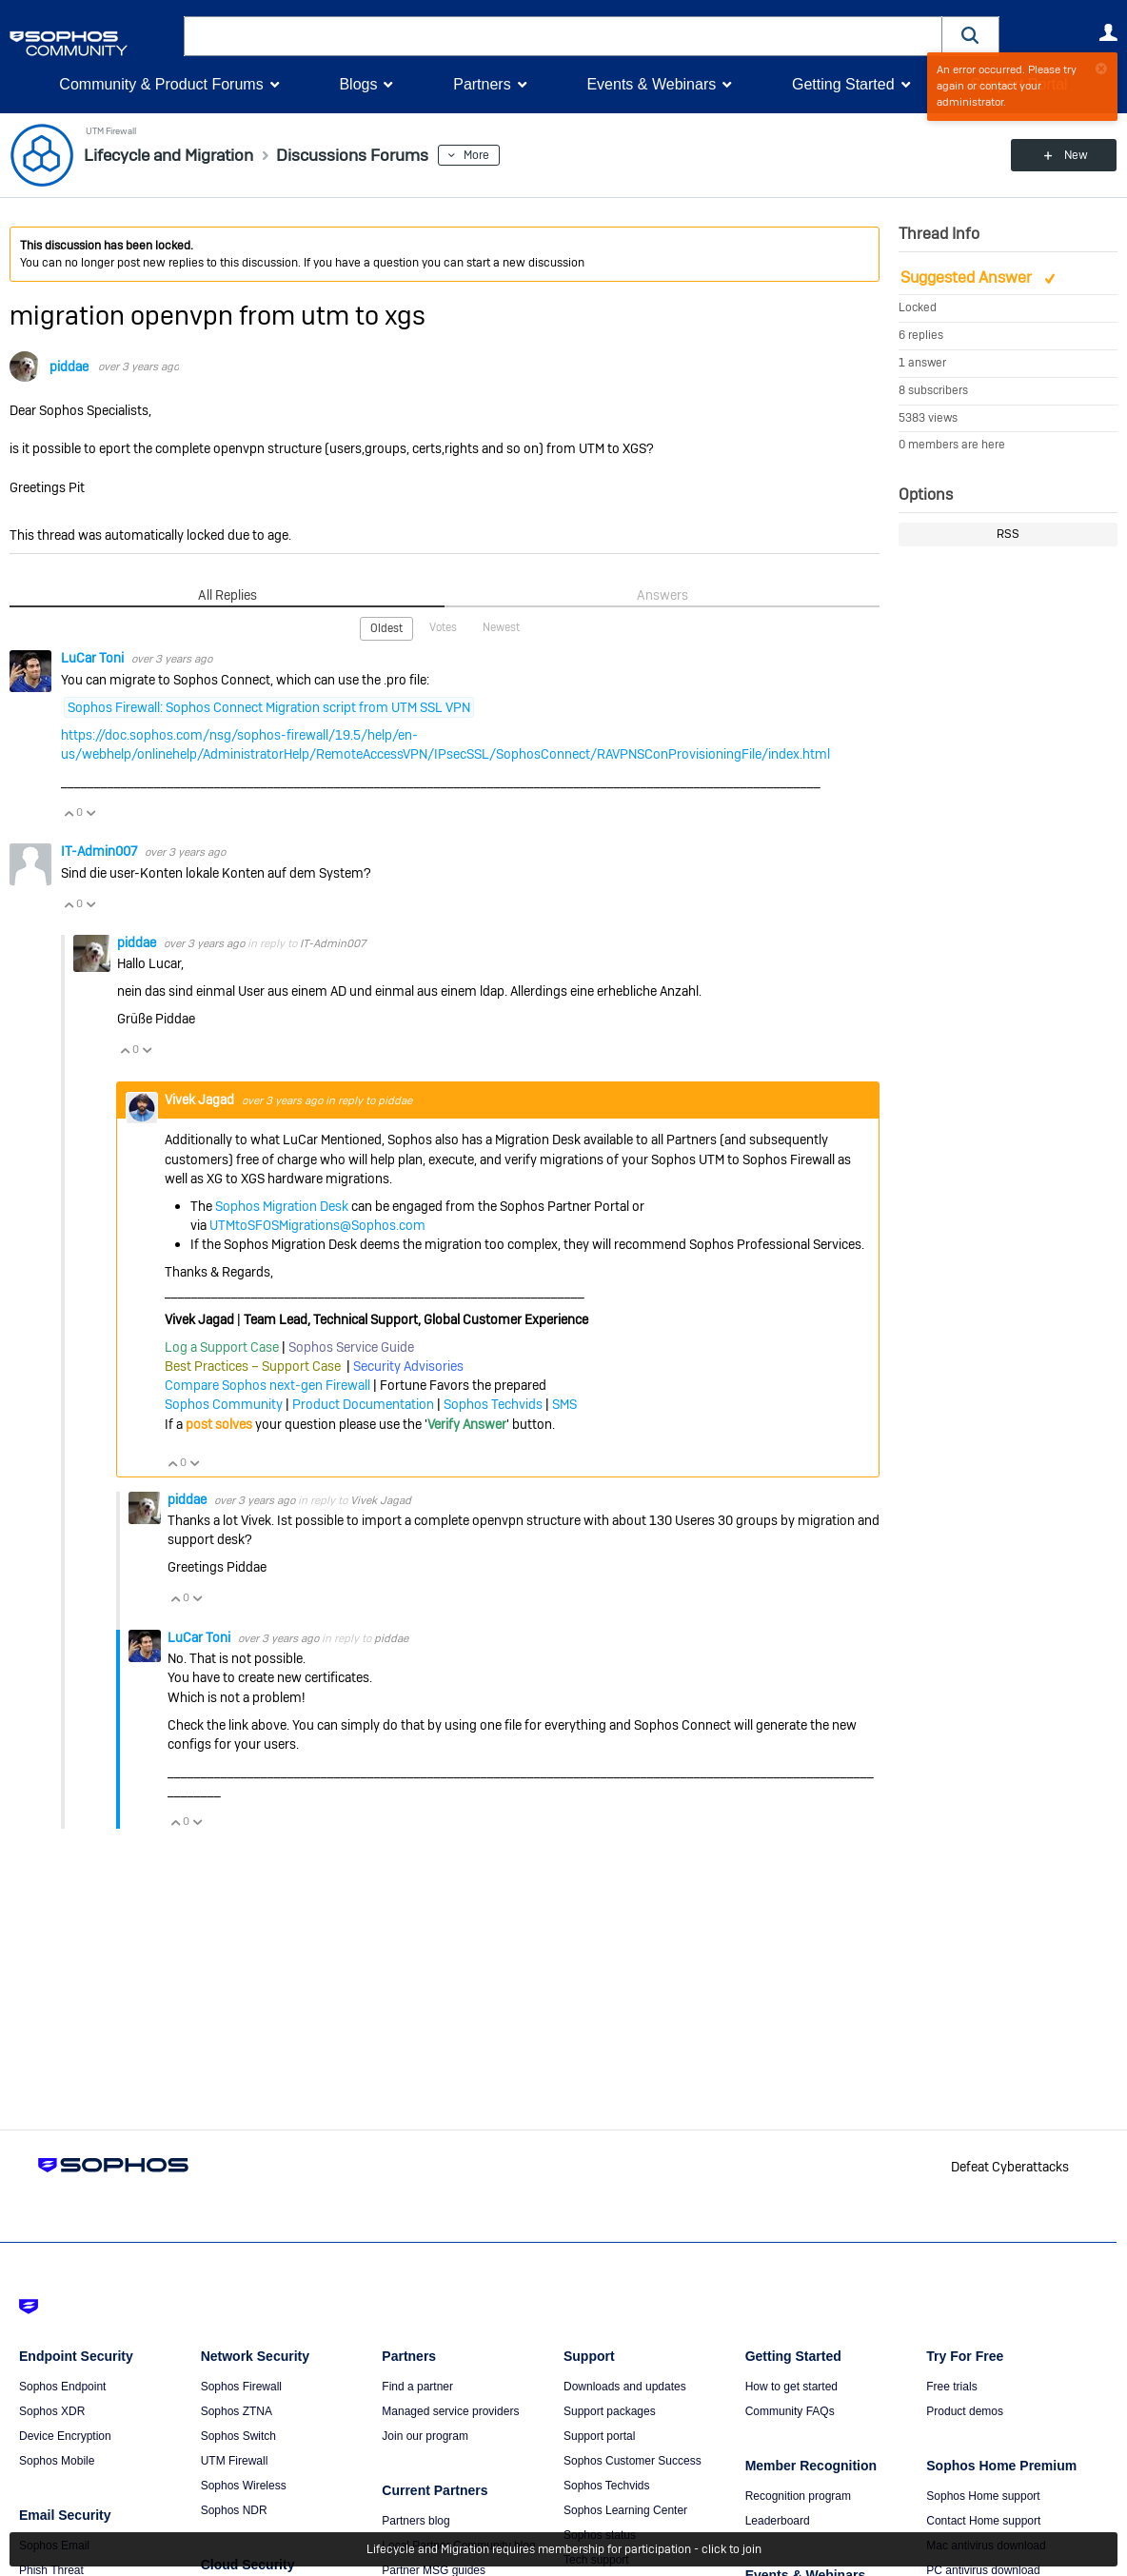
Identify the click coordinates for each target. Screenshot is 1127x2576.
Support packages (610, 2411)
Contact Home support (983, 2520)
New (1074, 155)
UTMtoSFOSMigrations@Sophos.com (317, 1225)
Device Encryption (65, 2436)
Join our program (425, 2436)
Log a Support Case (222, 1347)
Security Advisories (408, 1366)
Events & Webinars (651, 84)
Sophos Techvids (493, 1404)
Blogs (358, 84)
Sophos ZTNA (236, 2411)
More (480, 155)
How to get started (791, 2386)
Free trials (951, 2386)
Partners (481, 84)
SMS (564, 1404)
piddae (69, 366)
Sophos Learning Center (625, 2510)
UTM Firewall (109, 131)
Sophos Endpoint (62, 2386)
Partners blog (415, 2520)
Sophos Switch (238, 2436)
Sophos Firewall (241, 2386)
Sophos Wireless (244, 2485)
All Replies (227, 595)
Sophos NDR (234, 2510)
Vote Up (68, 813)
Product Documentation (363, 1404)
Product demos (964, 2411)
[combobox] (563, 36)
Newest (501, 627)
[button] (970, 35)
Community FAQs (790, 2411)
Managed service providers (450, 2411)
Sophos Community (224, 1404)
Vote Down (90, 813)
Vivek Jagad (201, 1098)
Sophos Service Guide (351, 1347)
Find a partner (417, 2386)
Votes (443, 627)
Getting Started (843, 84)
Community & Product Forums (161, 84)
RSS (1008, 534)
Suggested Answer (968, 277)
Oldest (386, 628)
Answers (662, 595)
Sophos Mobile (56, 2460)
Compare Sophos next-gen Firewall (267, 1385)
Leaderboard (777, 2520)
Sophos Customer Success (633, 2460)
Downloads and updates (625, 2386)
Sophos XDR (52, 2411)
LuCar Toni (94, 657)
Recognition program (798, 2496)
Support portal (599, 2436)
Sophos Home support (982, 2496)
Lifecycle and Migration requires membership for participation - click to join (563, 2549)
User (1107, 32)
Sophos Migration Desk (281, 1206)
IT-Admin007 (100, 851)
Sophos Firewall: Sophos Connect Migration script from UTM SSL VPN (269, 706)
